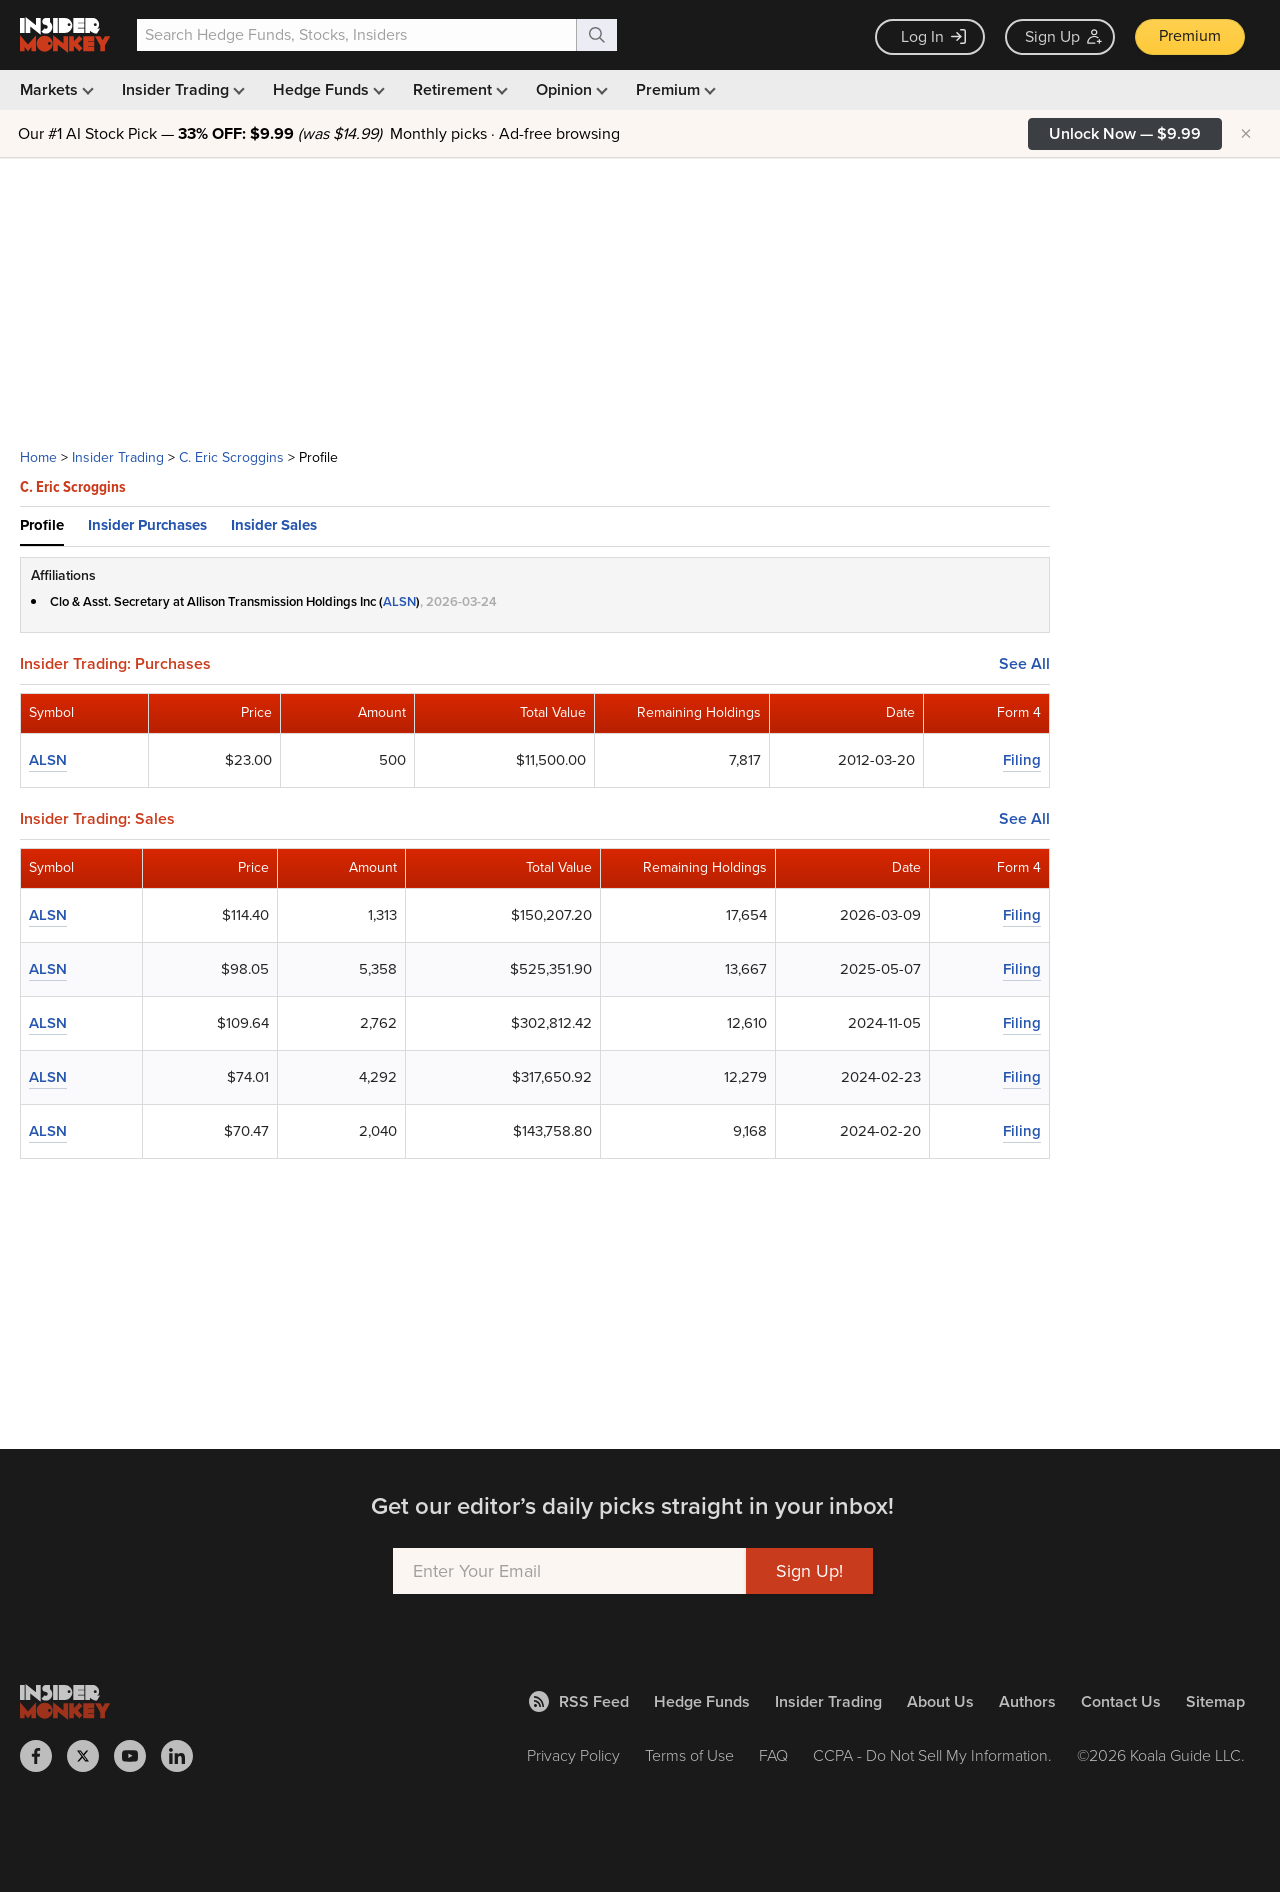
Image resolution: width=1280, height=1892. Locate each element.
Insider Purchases (147, 525)
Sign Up (1063, 36)
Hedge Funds (327, 89)
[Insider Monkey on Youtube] (137, 1756)
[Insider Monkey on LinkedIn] (184, 1756)
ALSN (399, 601)
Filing (1022, 760)
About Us (940, 1701)
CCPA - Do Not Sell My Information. (932, 1755)
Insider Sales (274, 525)
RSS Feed (579, 1701)
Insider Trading (181, 89)
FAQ (773, 1755)
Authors (1027, 1701)
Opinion (570, 89)
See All (1024, 664)
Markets (55, 89)
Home (38, 457)
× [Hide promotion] (1246, 134)
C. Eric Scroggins (231, 457)
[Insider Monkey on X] (90, 1756)
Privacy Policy (573, 1755)
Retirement (458, 89)
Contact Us (1121, 1701)
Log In (933, 36)
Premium (1190, 35)
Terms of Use (689, 1755)
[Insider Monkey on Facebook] (43, 1756)
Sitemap (1215, 1701)
